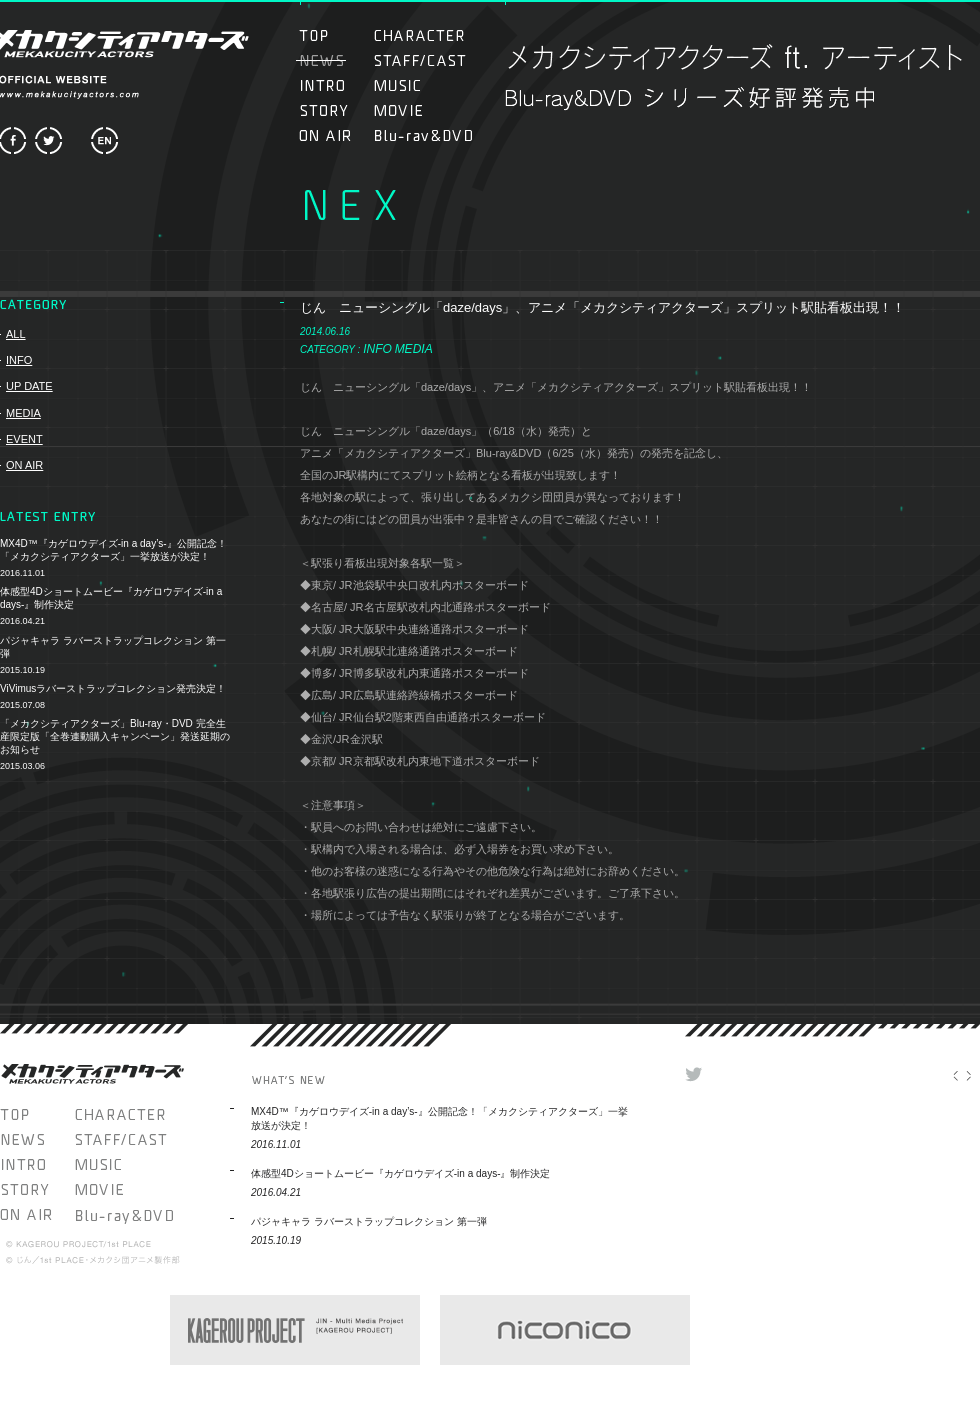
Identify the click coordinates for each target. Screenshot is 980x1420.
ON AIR (333, 135)
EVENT (24, 439)
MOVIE (419, 110)
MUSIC (408, 85)
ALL (16, 334)
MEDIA (23, 413)
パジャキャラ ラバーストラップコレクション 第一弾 (113, 647)
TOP (333, 35)
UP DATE (29, 386)
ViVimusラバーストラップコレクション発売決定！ (113, 688)
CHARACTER (419, 35)
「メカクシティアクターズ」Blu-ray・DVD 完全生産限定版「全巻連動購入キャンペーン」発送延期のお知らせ (115, 736)
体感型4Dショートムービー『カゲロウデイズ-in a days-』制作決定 (111, 598)
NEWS (37, 1139)
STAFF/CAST (419, 60)
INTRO (333, 85)
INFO (19, 360)
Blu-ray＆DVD (423, 135)
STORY (333, 110)
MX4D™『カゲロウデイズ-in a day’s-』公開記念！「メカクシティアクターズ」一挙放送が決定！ (113, 550)
